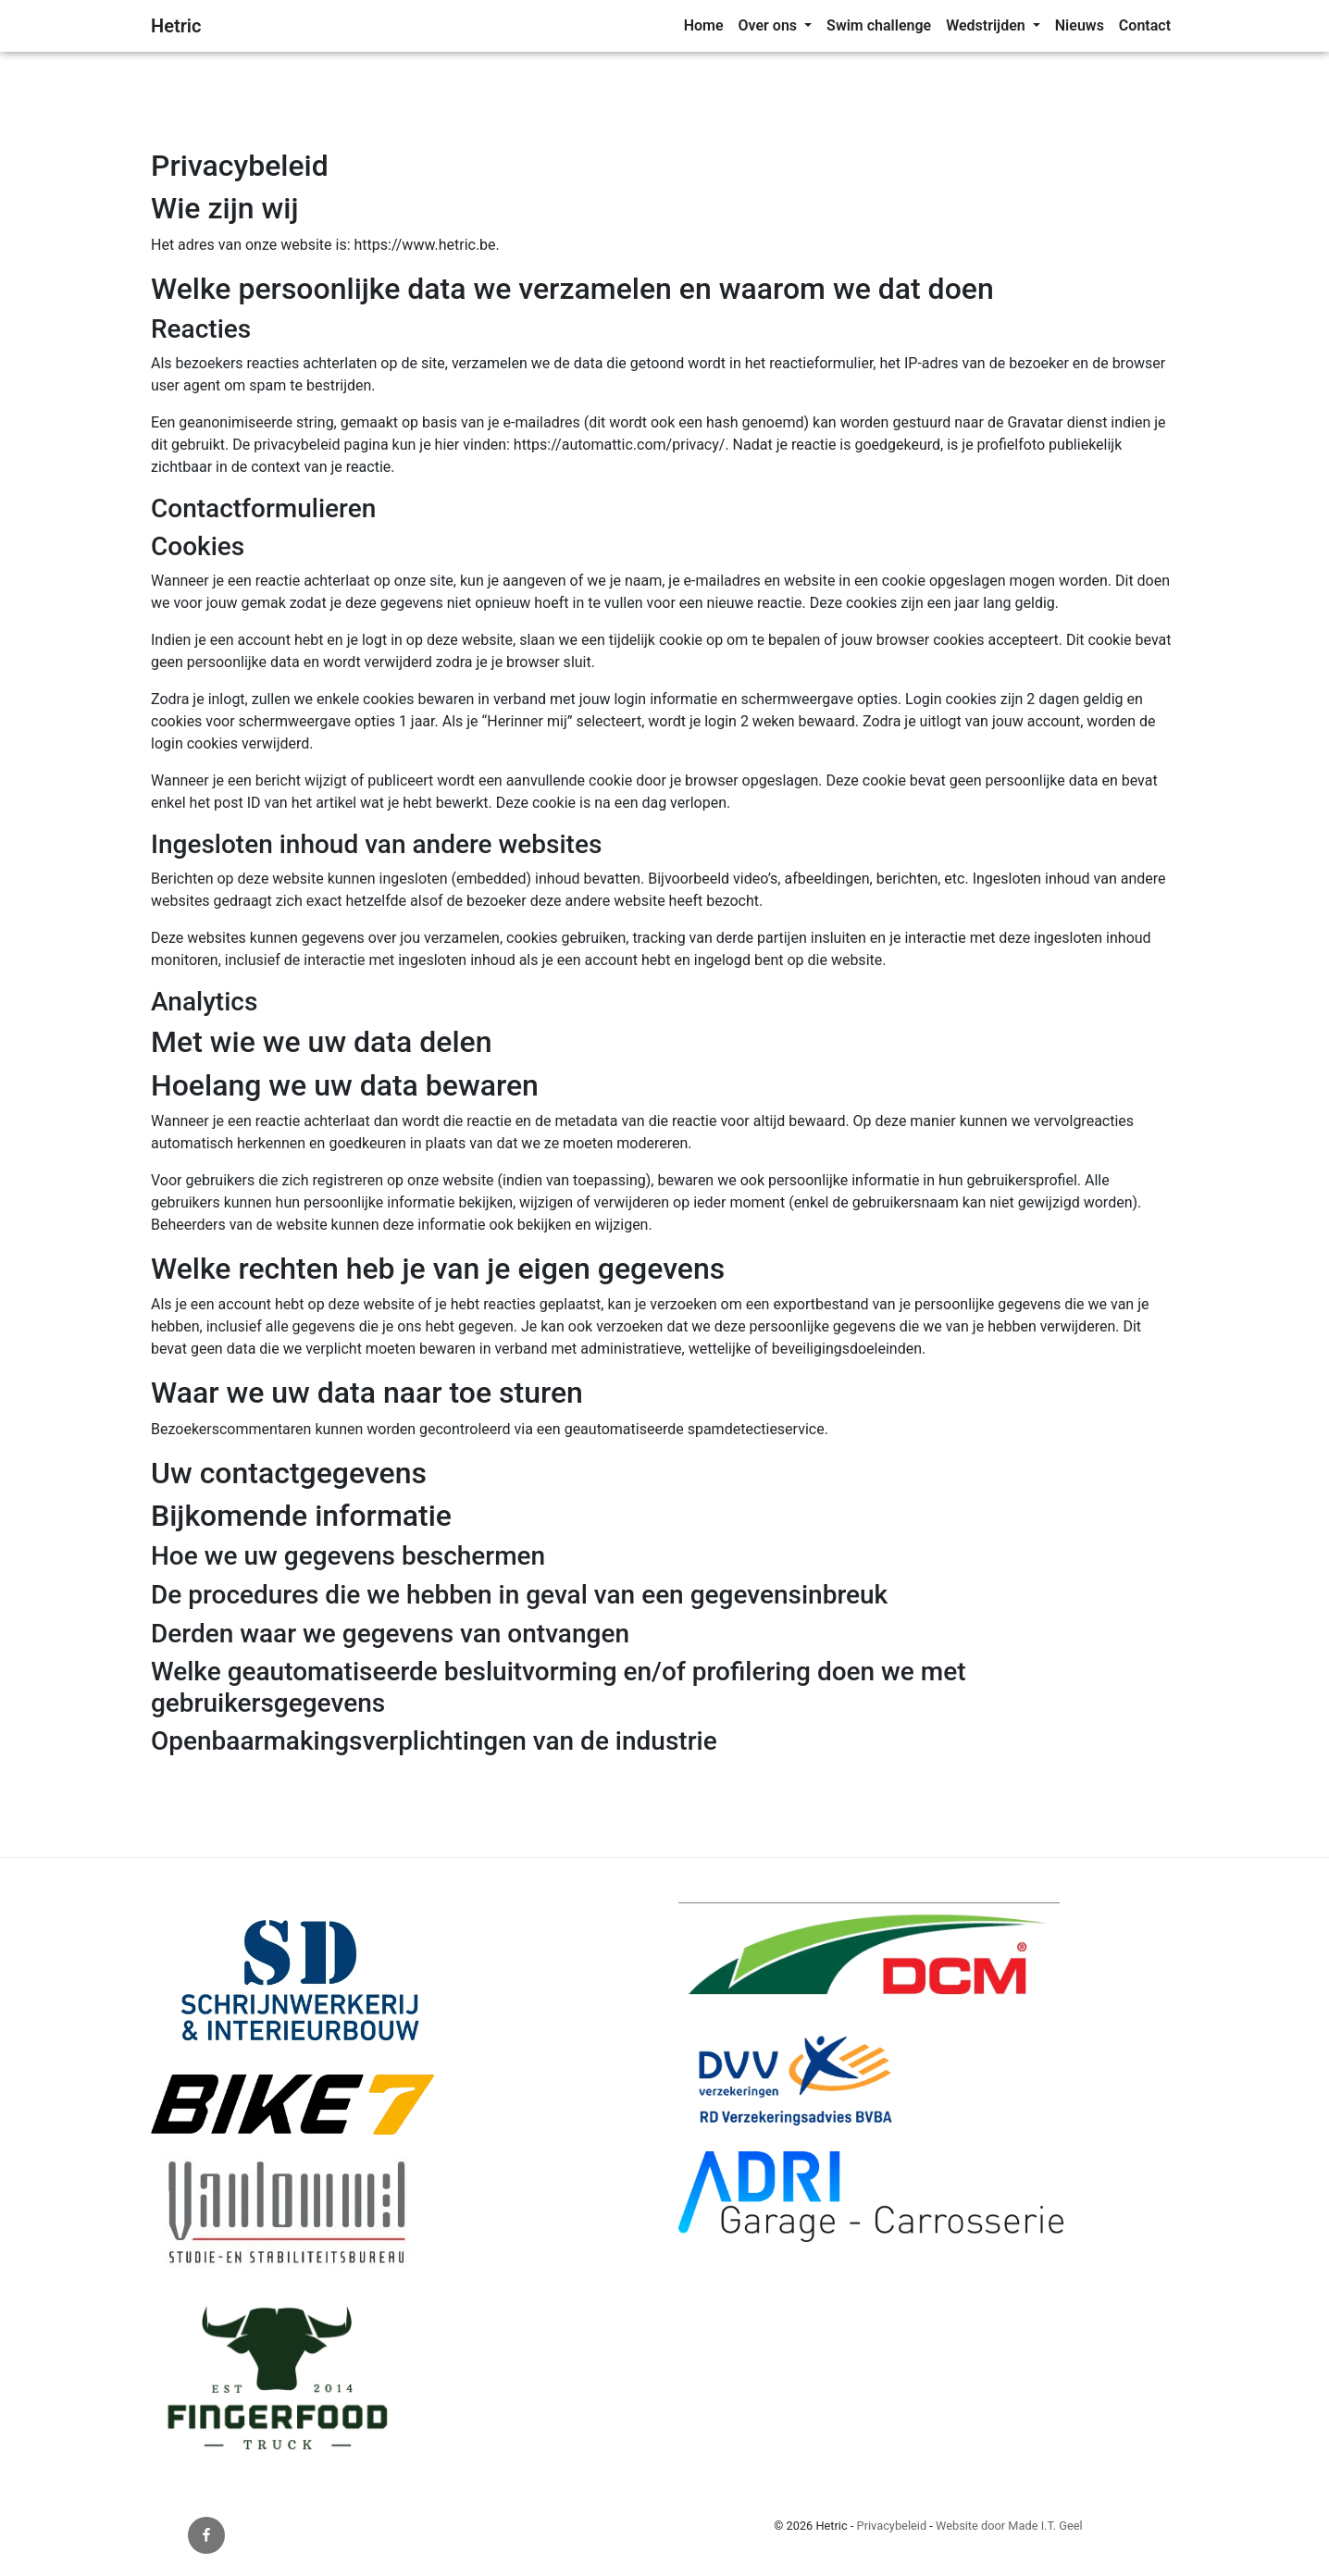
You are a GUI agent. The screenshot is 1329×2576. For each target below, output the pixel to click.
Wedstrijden (987, 25)
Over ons (770, 25)
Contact (1145, 25)
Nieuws (1079, 25)
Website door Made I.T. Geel (1009, 2526)
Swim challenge (878, 25)
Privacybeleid (892, 2526)
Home (704, 25)
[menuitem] (704, 25)
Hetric (176, 26)
